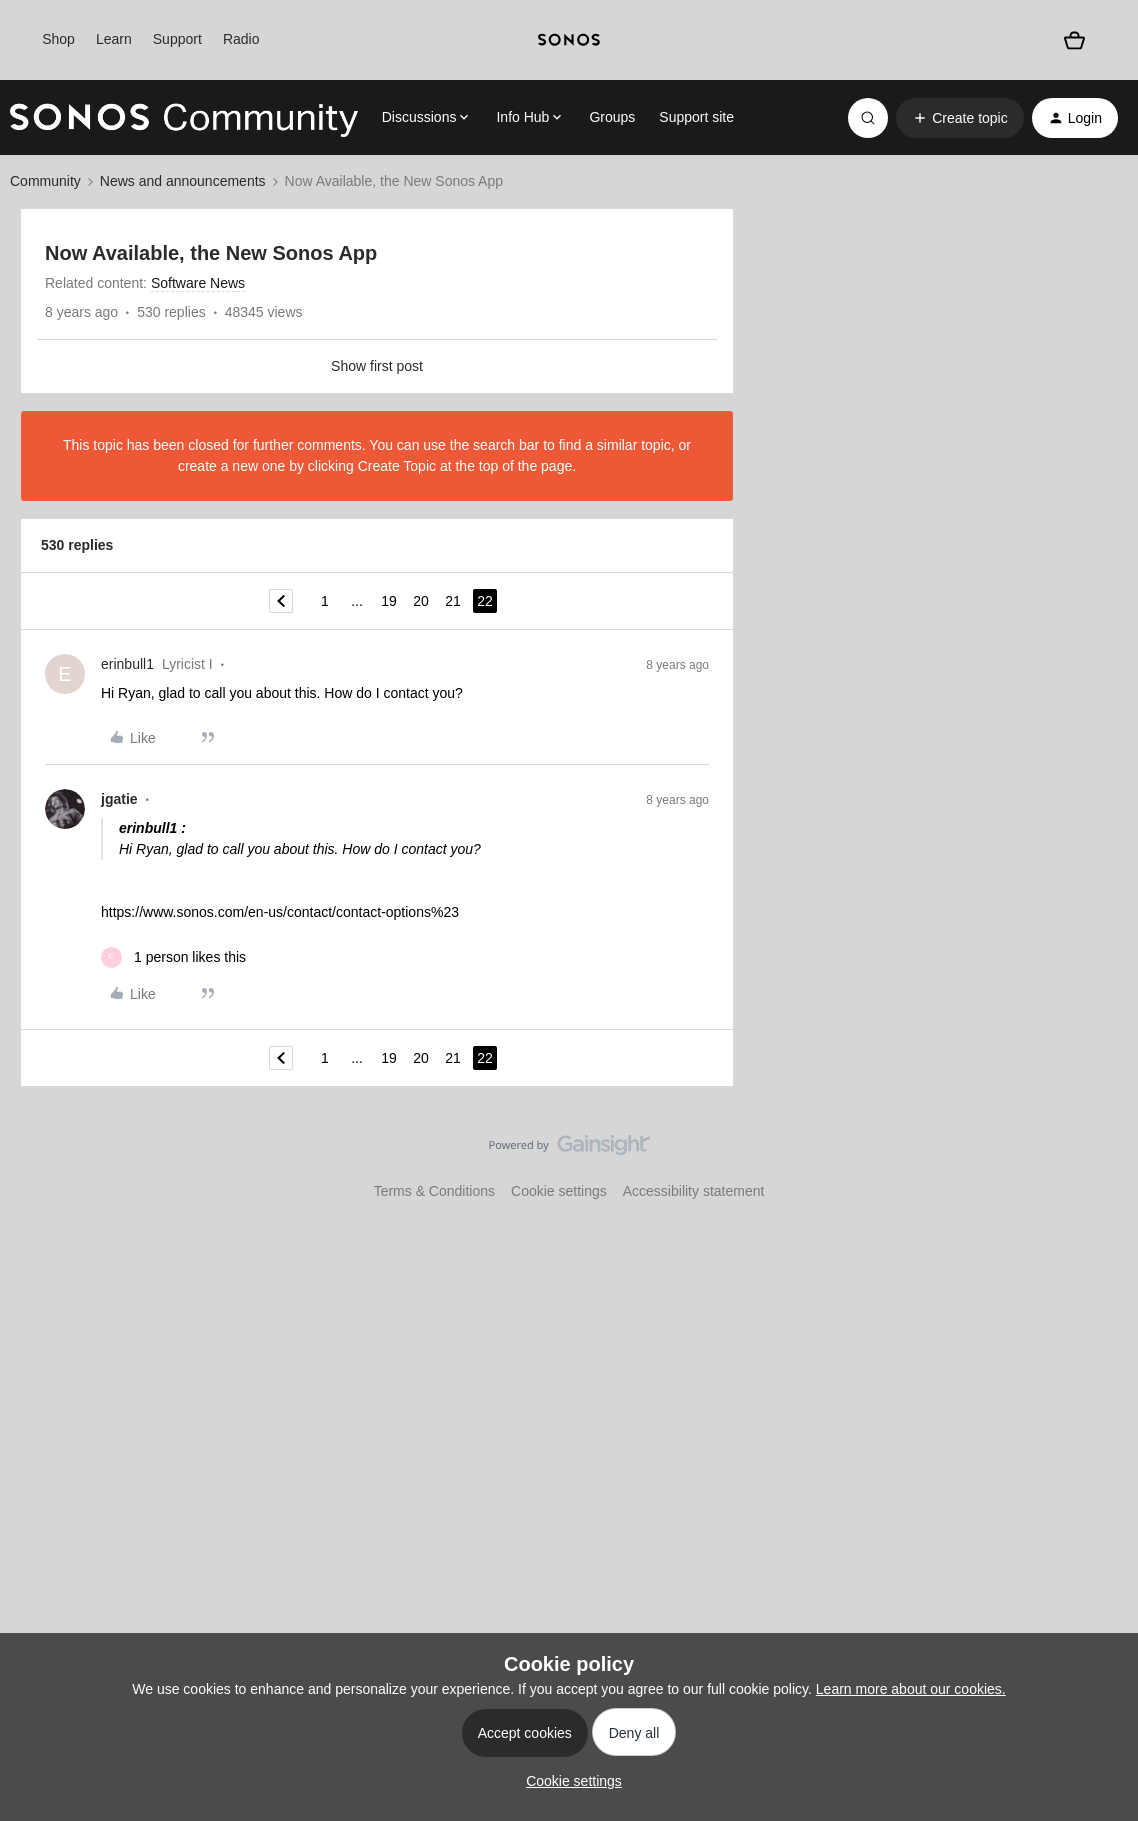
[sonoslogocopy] (569, 40)
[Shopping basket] (1075, 40)
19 (389, 601)
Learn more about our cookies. (911, 1689)
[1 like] (173, 957)
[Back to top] (1098, 1162)
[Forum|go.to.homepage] (184, 118)
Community (45, 181)
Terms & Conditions (434, 1191)
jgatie (119, 799)
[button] (959, 118)
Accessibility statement (694, 1191)
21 (453, 601)
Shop (58, 39)
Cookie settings (559, 1191)
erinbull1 (127, 664)
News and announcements (183, 181)
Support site (696, 117)
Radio (241, 39)
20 (421, 601)
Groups (612, 117)
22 (485, 601)
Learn (114, 39)
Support (177, 39)
